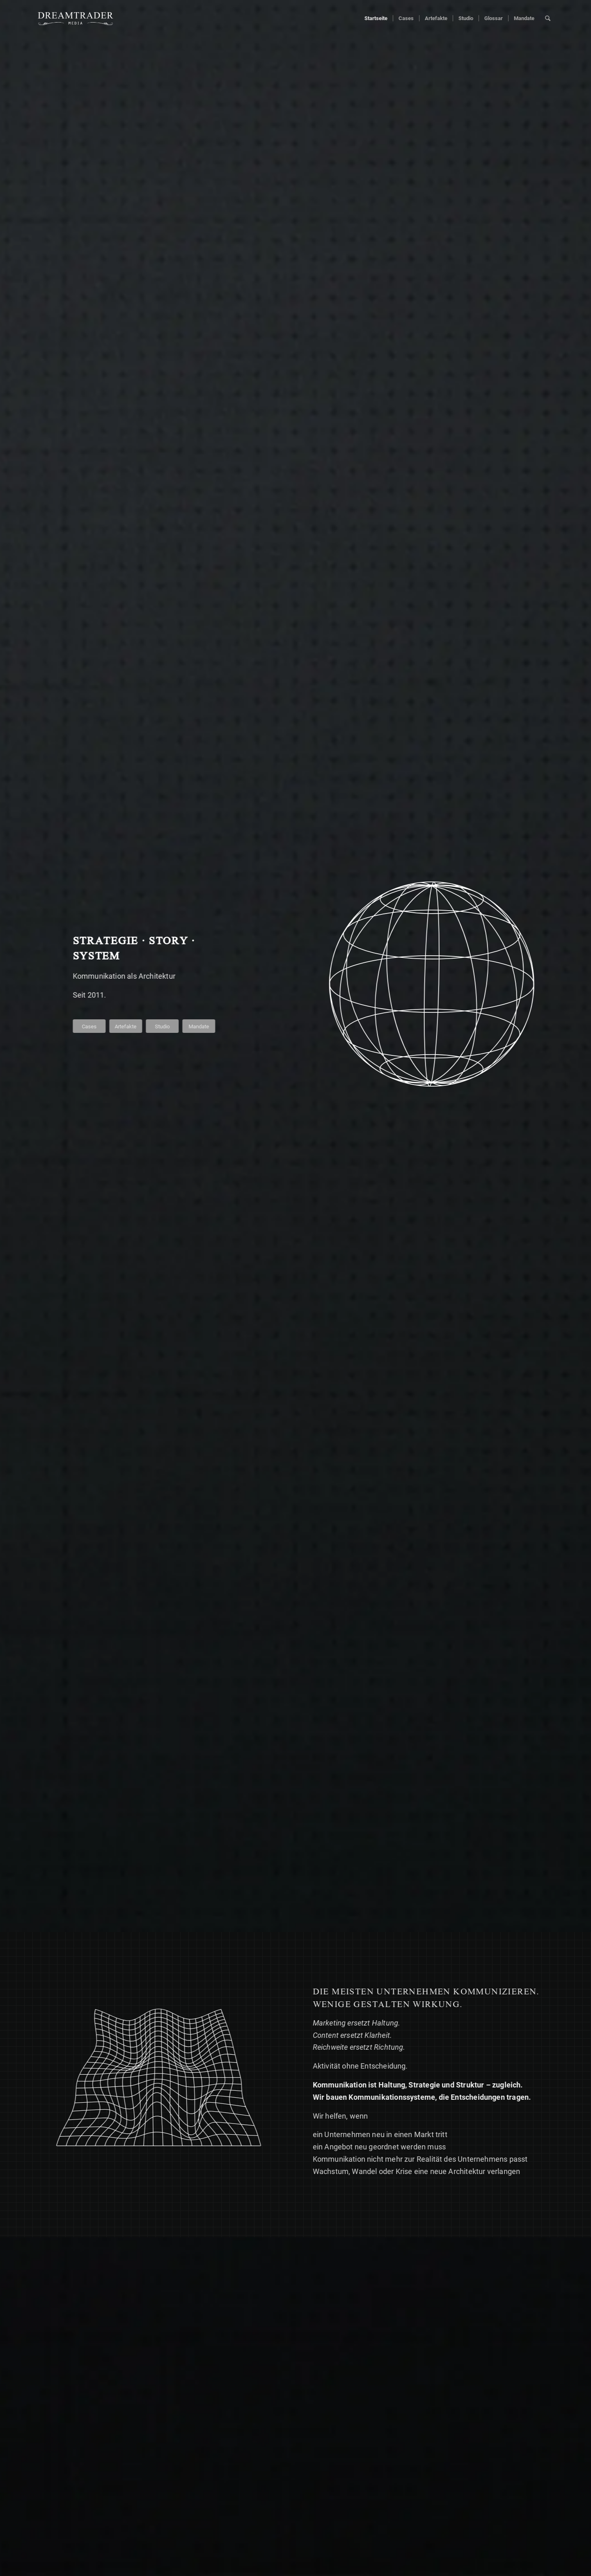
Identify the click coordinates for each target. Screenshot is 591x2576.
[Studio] (163, 1026)
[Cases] (90, 1026)
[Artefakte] (126, 1026)
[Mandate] (199, 1026)
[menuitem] (376, 18)
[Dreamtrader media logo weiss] (75, 18)
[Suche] (548, 18)
